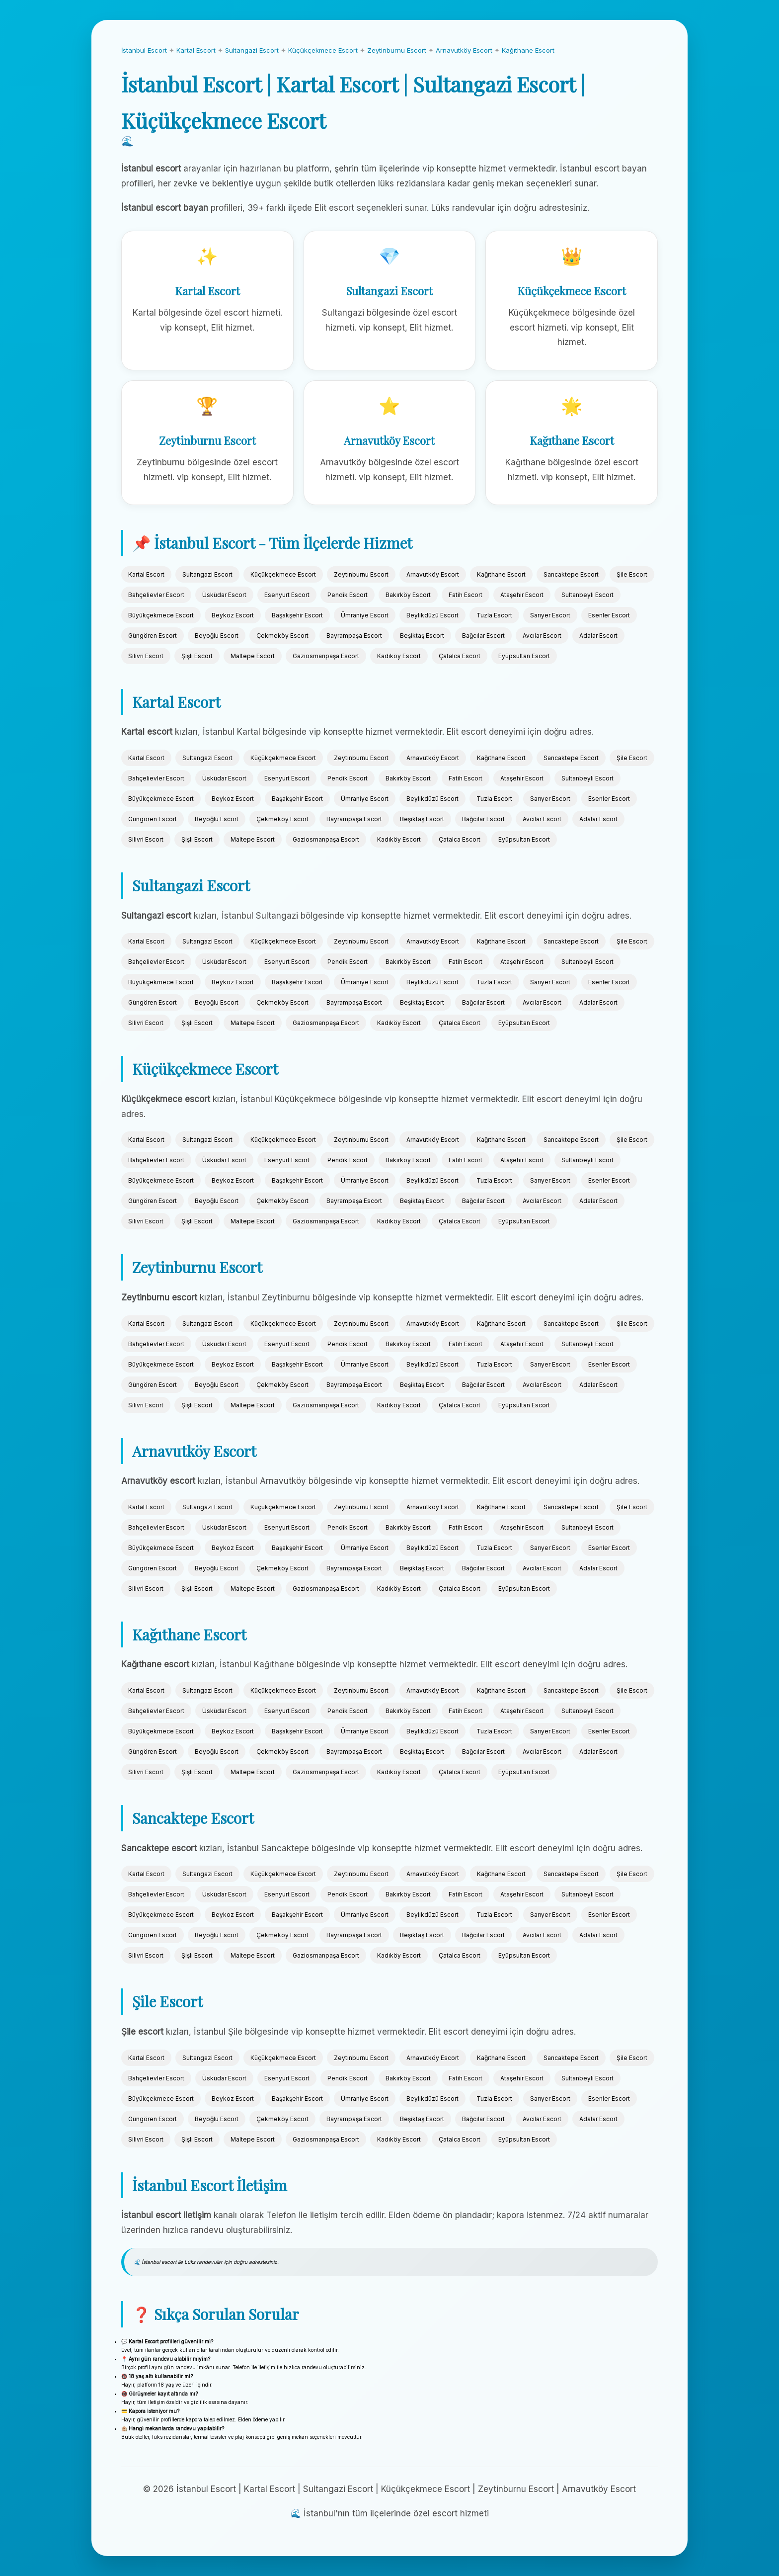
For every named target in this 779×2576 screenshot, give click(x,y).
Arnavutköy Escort (464, 50)
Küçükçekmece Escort (323, 50)
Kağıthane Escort (528, 50)
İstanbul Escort (144, 50)
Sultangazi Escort (252, 50)
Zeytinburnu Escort (396, 50)
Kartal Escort (196, 50)
